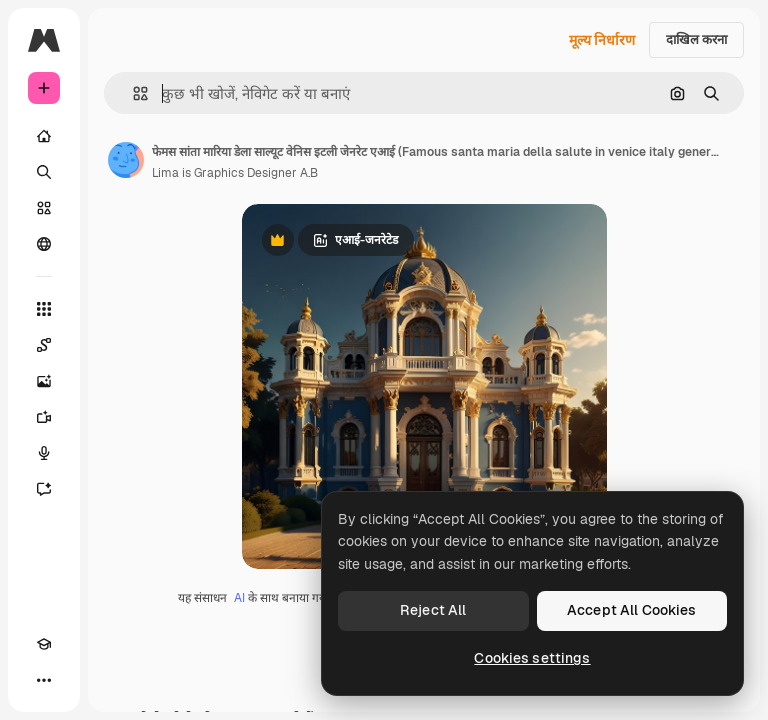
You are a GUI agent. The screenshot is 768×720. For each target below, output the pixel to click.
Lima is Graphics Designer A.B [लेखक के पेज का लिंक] (235, 173)
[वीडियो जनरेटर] (44, 417)
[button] (132, 93)
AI (239, 598)
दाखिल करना (696, 39)
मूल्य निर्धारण (602, 40)
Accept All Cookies (632, 610)
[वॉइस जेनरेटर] (44, 453)
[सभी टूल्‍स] (44, 309)
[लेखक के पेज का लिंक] (126, 160)
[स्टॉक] (44, 208)
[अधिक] (44, 680)
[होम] (44, 136)
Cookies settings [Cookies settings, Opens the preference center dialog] (532, 658)
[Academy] (44, 644)
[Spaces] (44, 345)
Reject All (433, 610)
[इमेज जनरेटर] (44, 381)
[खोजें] (44, 172)
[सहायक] (44, 489)
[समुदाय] (44, 244)
